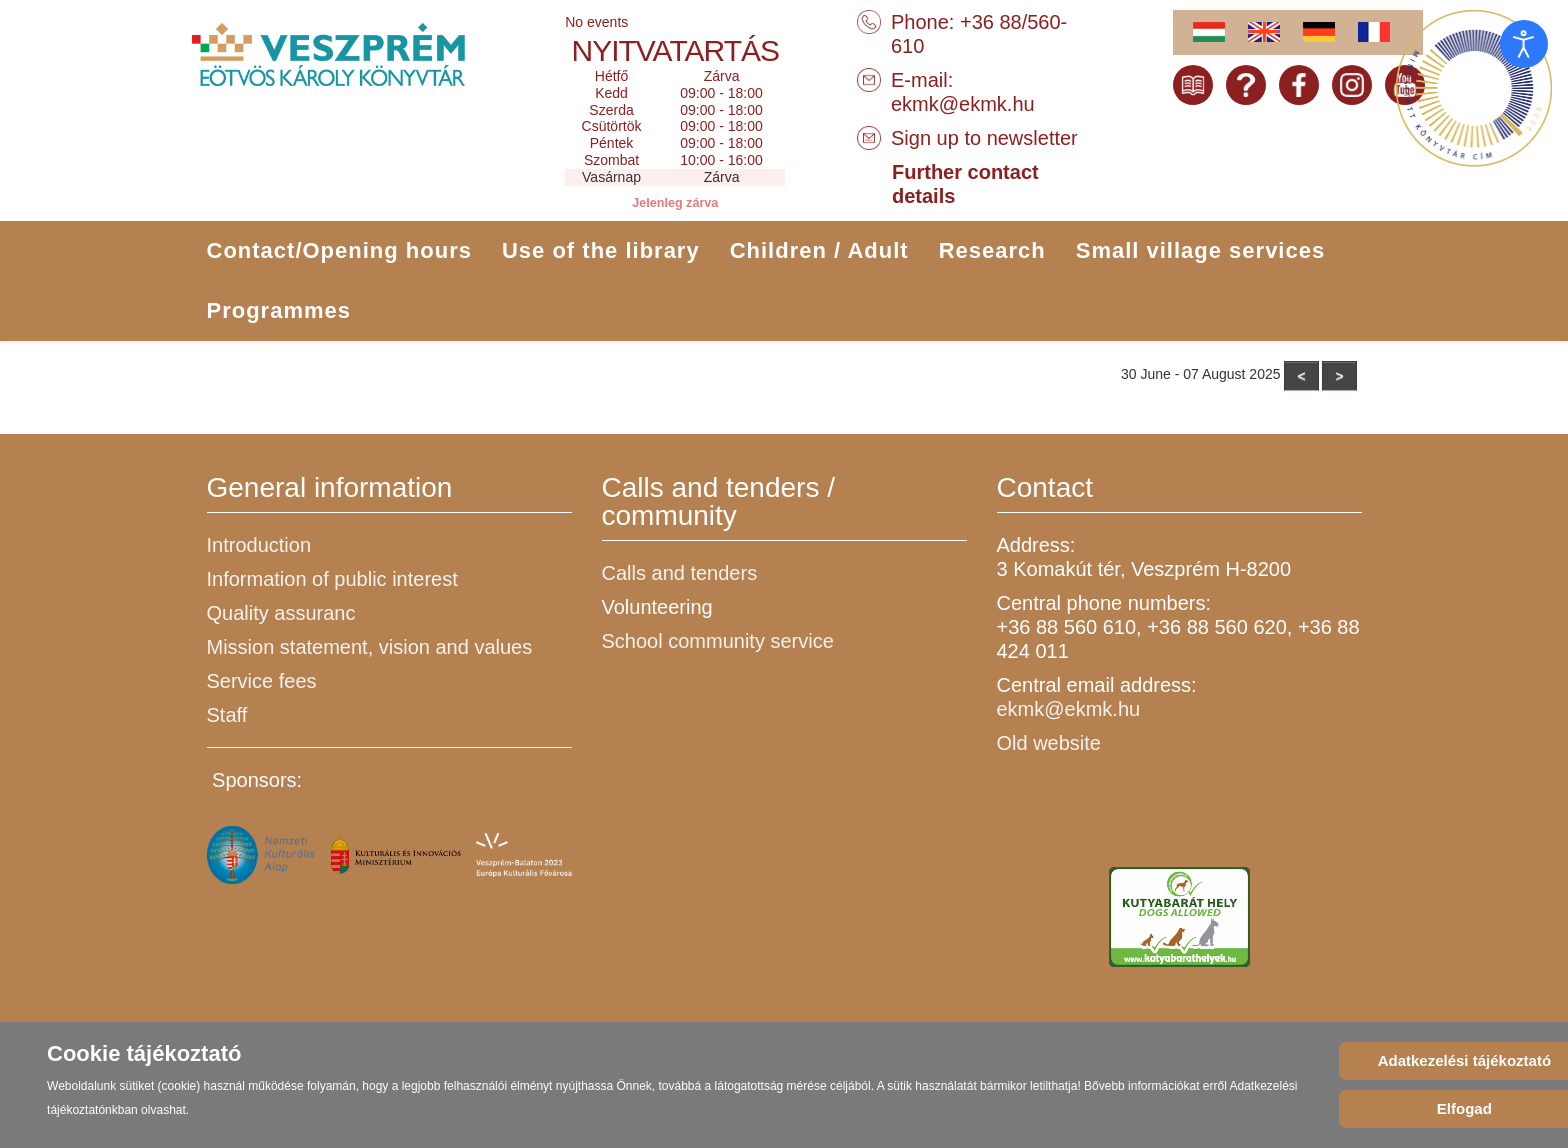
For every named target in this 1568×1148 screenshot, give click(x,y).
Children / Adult (819, 250)
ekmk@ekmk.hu (963, 104)
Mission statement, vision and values (370, 647)
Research (992, 250)
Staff (227, 715)
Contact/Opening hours (339, 250)
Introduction (259, 545)
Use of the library (601, 250)
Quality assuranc (281, 613)
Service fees (262, 681)
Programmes (279, 310)
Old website (1049, 743)
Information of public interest (332, 579)
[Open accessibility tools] (1524, 44)
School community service (718, 641)
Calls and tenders (680, 573)
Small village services (1201, 250)
